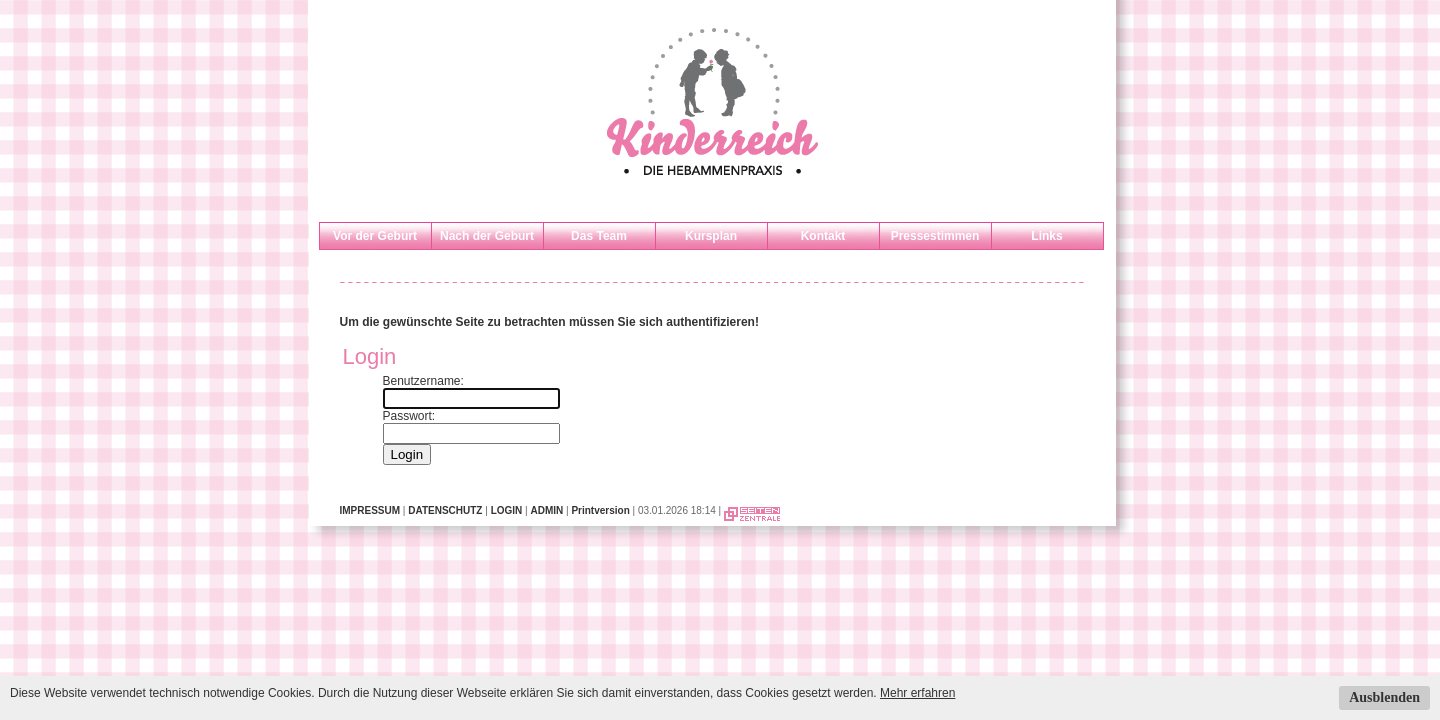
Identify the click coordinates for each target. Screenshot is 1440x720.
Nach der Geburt (487, 236)
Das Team (599, 236)
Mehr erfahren (917, 693)
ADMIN (546, 510)
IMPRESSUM (370, 510)
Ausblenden (1384, 697)
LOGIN (507, 510)
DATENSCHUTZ (445, 510)
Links (1046, 236)
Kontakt (823, 236)
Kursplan (711, 236)
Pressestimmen (935, 236)
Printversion (600, 510)
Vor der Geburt (375, 236)
